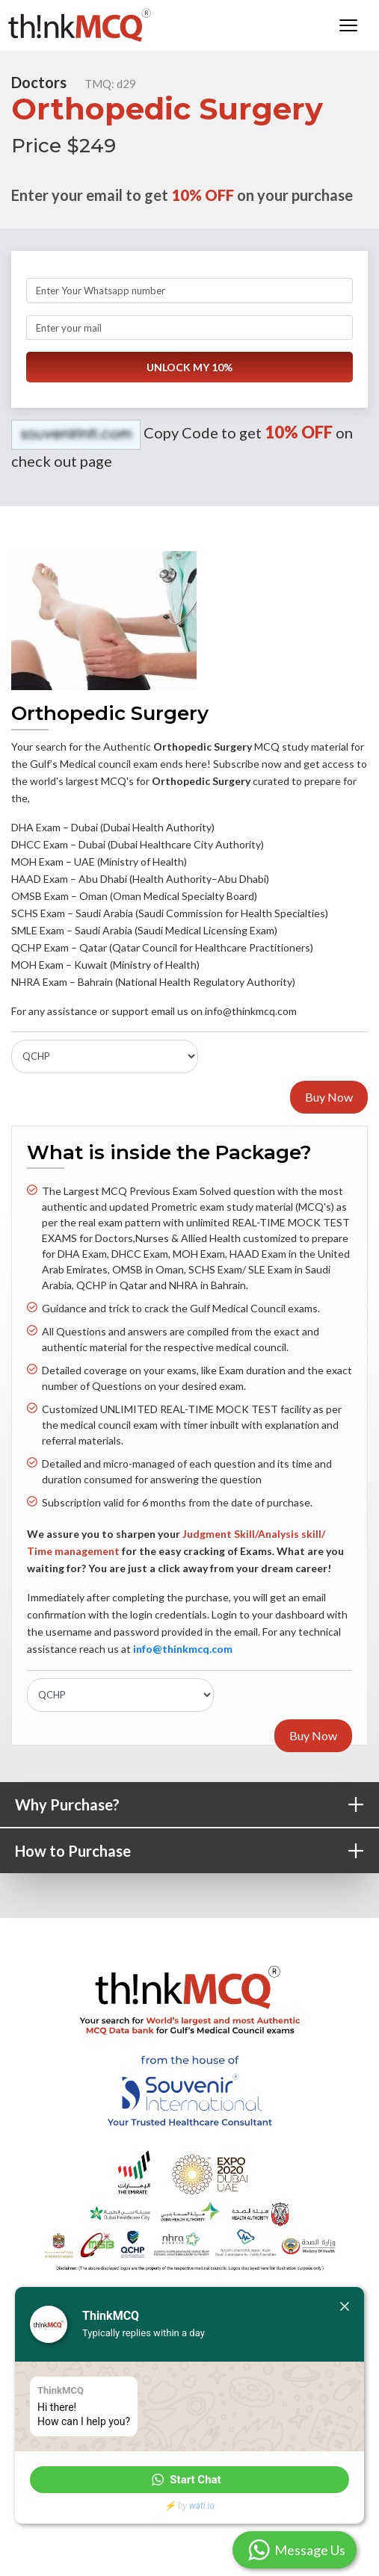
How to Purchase (197, 1851)
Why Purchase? (197, 1805)
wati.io (202, 2506)
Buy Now (329, 1097)
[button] (189, 2479)
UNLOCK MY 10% (189, 367)
